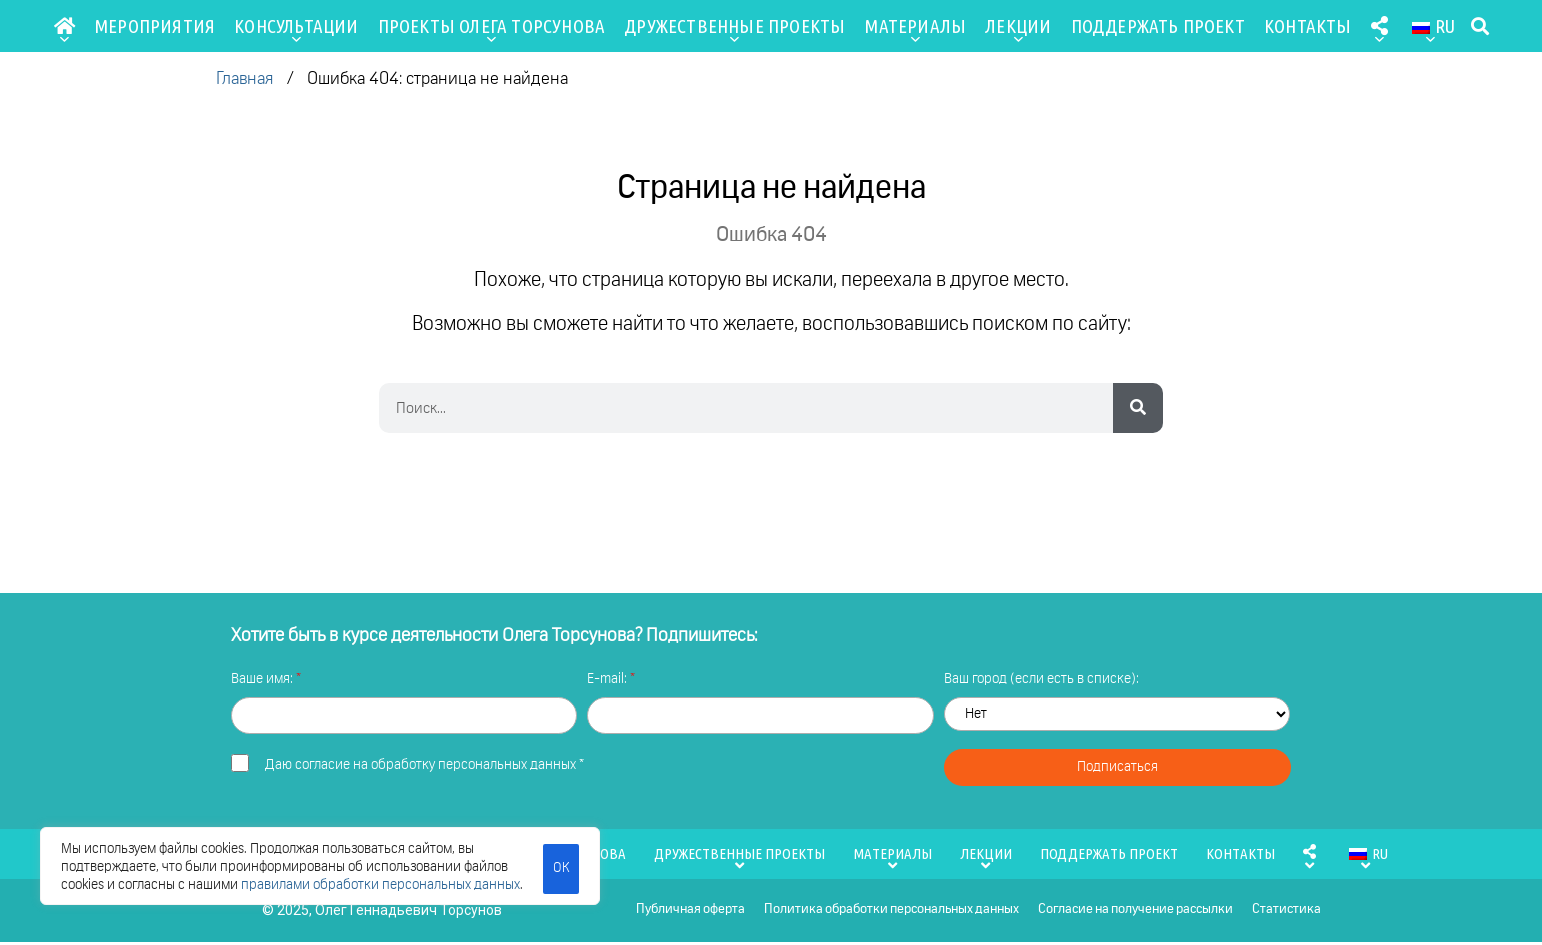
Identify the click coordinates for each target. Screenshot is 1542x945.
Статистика (1286, 911)
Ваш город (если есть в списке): (1041, 679)
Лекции (1018, 30)
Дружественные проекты (734, 30)
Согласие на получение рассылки (1134, 911)
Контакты (1308, 26)
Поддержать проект (1158, 26)
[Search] (1138, 408)
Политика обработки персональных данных (889, 911)
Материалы (915, 30)
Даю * (424, 765)
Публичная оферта (687, 911)
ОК (560, 867)
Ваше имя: (263, 679)
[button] (1479, 26)
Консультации (296, 30)
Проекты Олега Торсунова (492, 30)
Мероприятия (154, 26)
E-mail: (608, 679)
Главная (244, 79)
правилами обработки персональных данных (380, 885)
